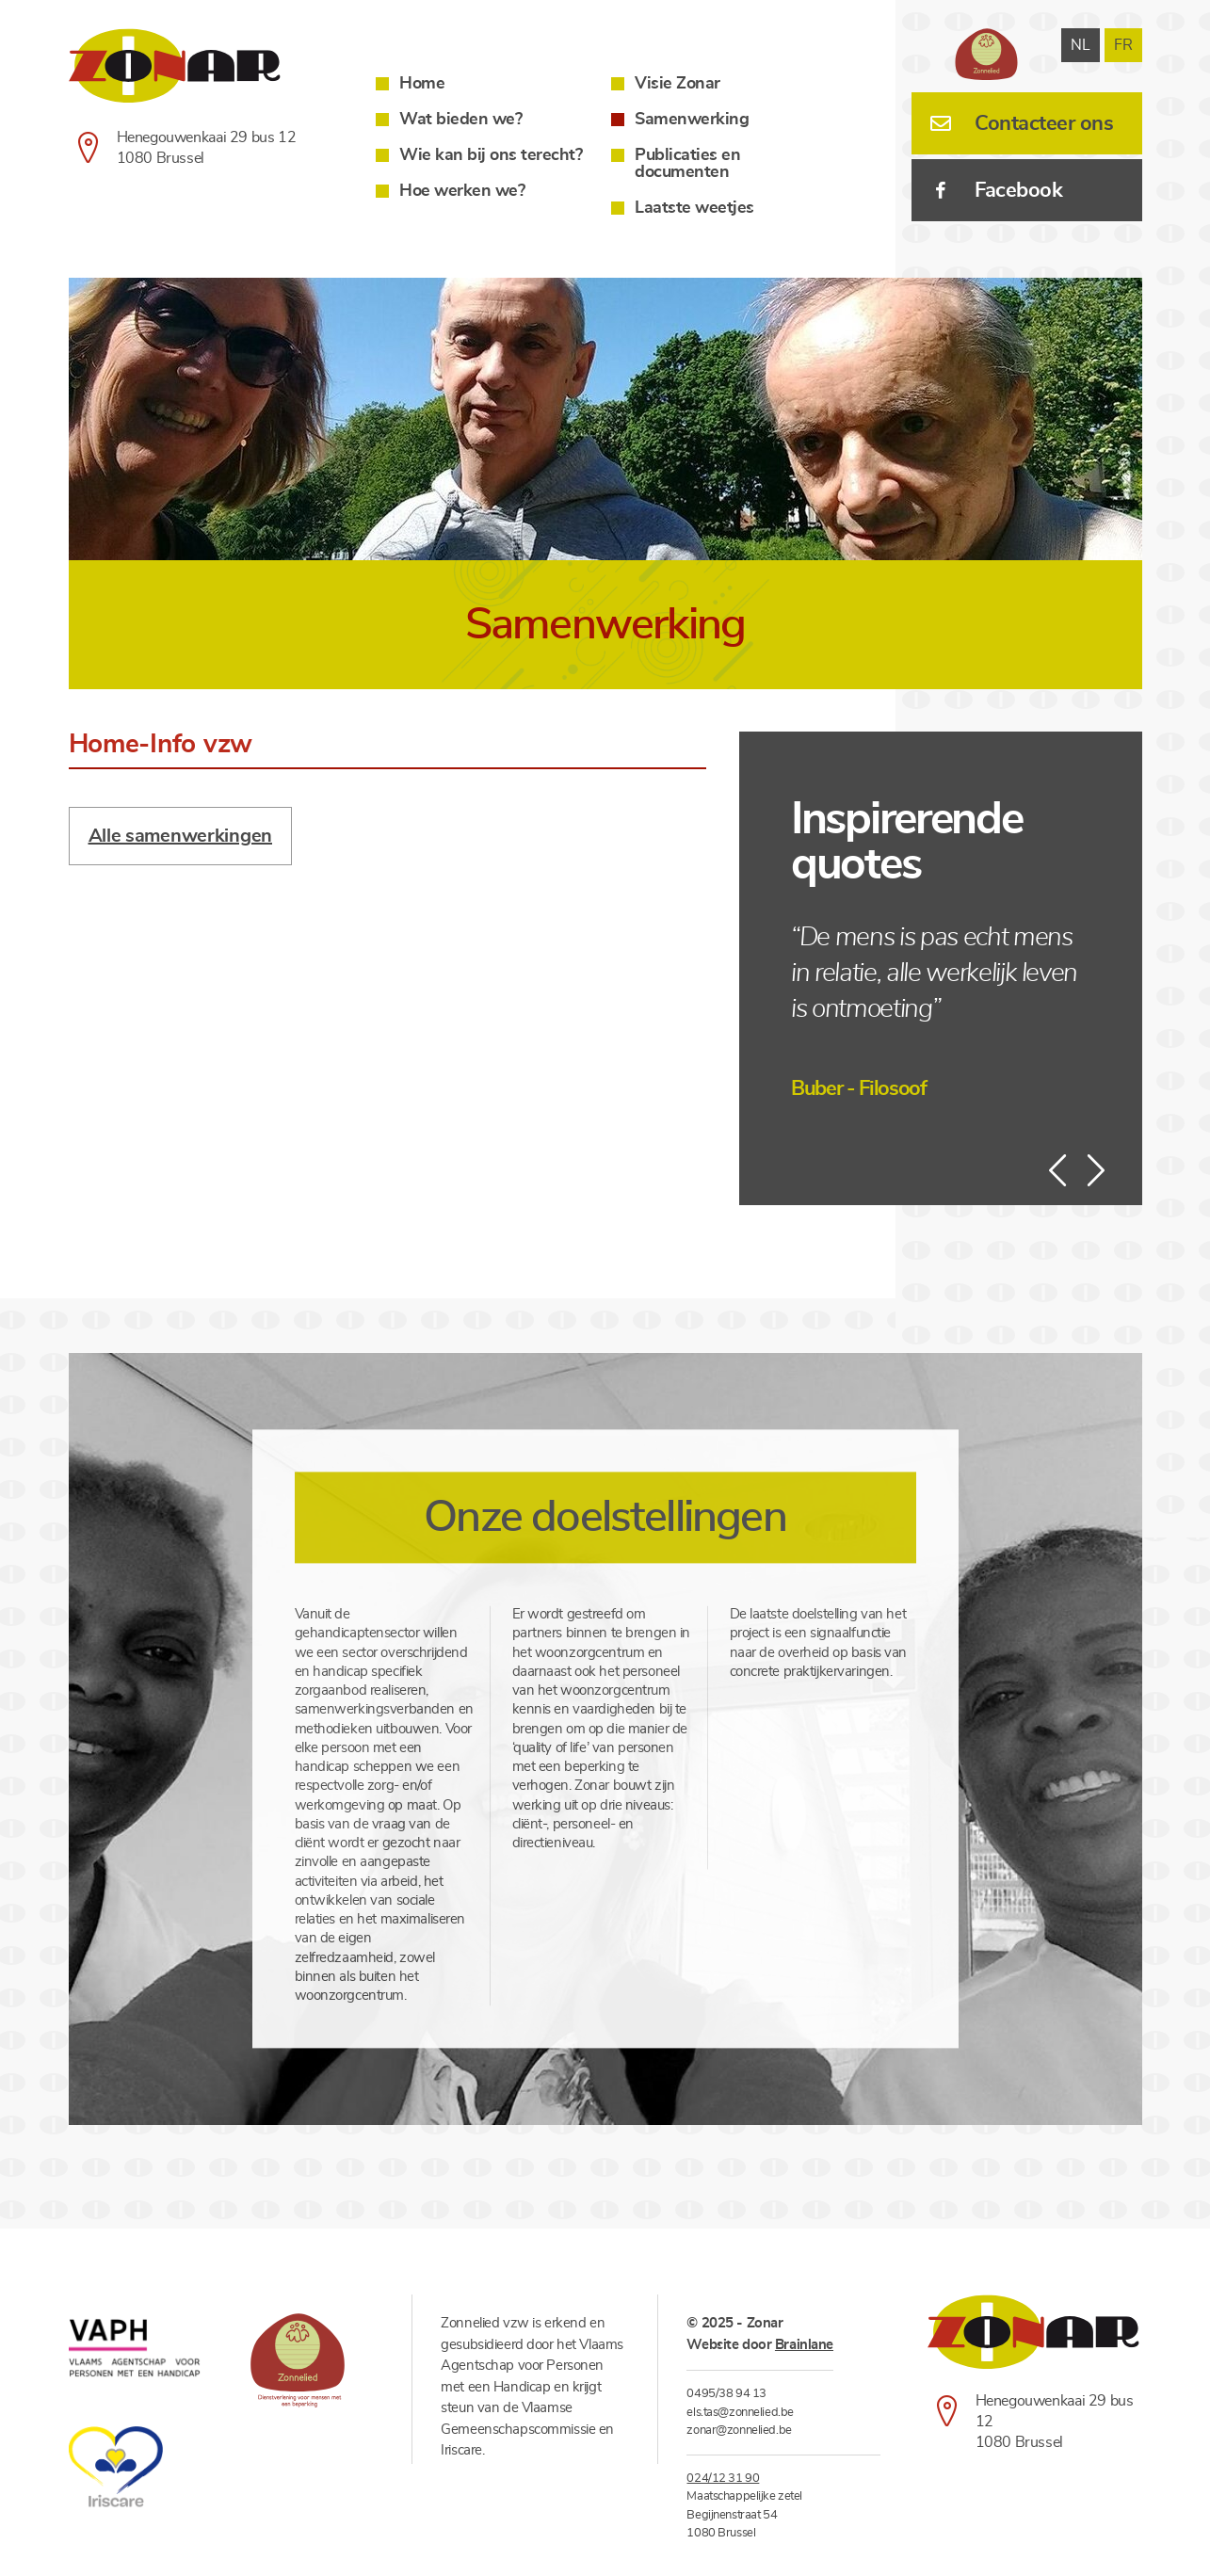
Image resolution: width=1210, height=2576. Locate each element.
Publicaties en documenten (687, 164)
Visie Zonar (677, 83)
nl (1080, 45)
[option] (605, 420)
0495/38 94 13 (726, 2394)
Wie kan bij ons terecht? (490, 155)
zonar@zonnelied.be (738, 2430)
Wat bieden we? (460, 119)
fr (1123, 45)
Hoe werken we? (461, 191)
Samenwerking (692, 119)
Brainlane (804, 2345)
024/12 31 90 (722, 2478)
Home (421, 83)
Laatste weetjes (694, 208)
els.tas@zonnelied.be (739, 2413)
